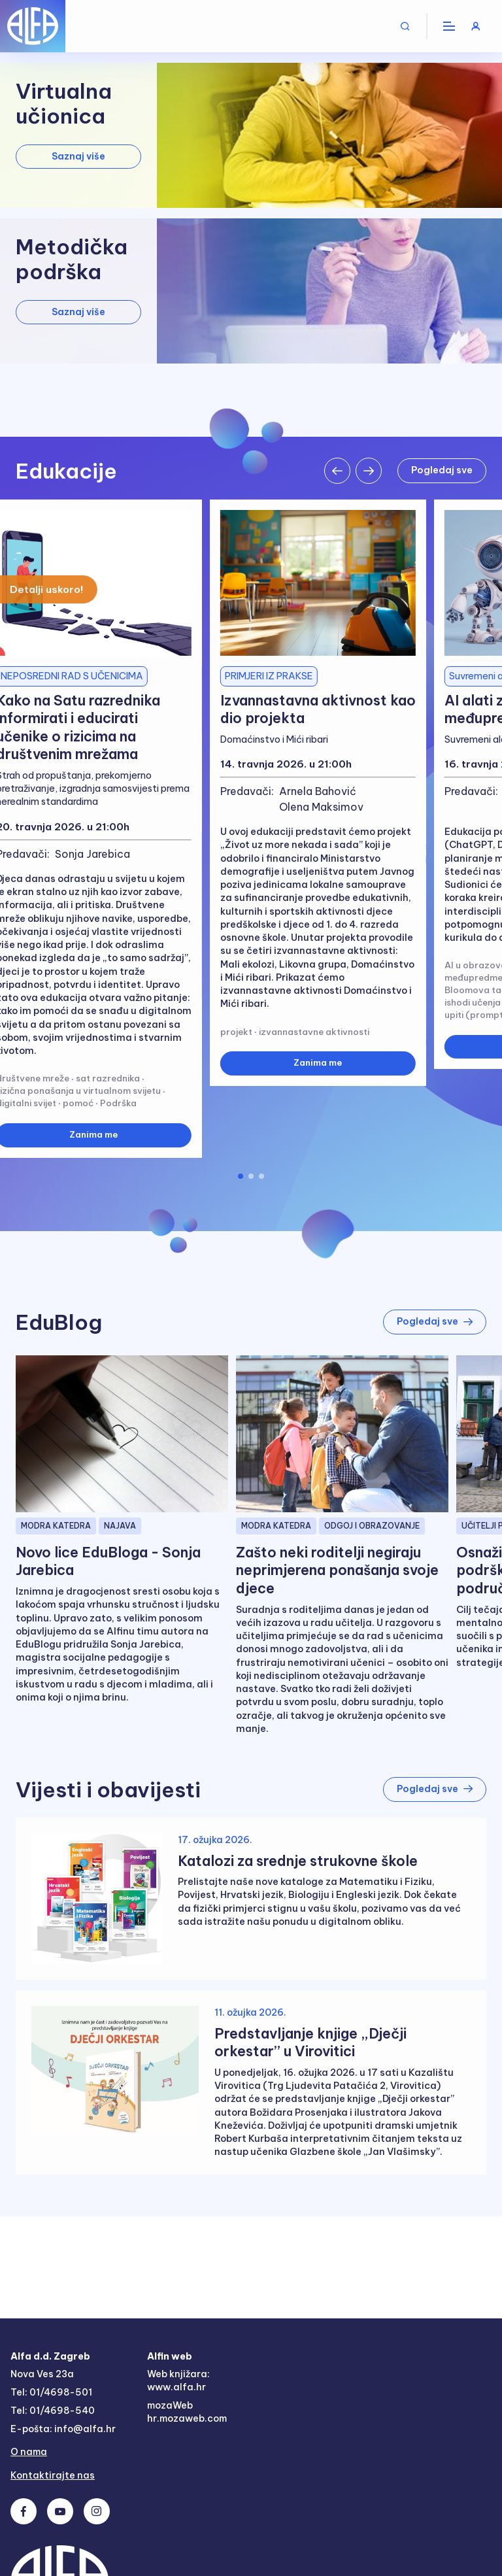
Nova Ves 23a (42, 2375)
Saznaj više (78, 156)
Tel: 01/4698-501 (51, 2393)
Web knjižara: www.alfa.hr (179, 2381)
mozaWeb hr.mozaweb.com (189, 2413)
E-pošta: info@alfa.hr (63, 2430)
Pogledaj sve (441, 470)
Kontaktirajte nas (52, 2478)
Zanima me (318, 1063)
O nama (29, 2454)
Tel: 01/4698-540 (52, 2412)
